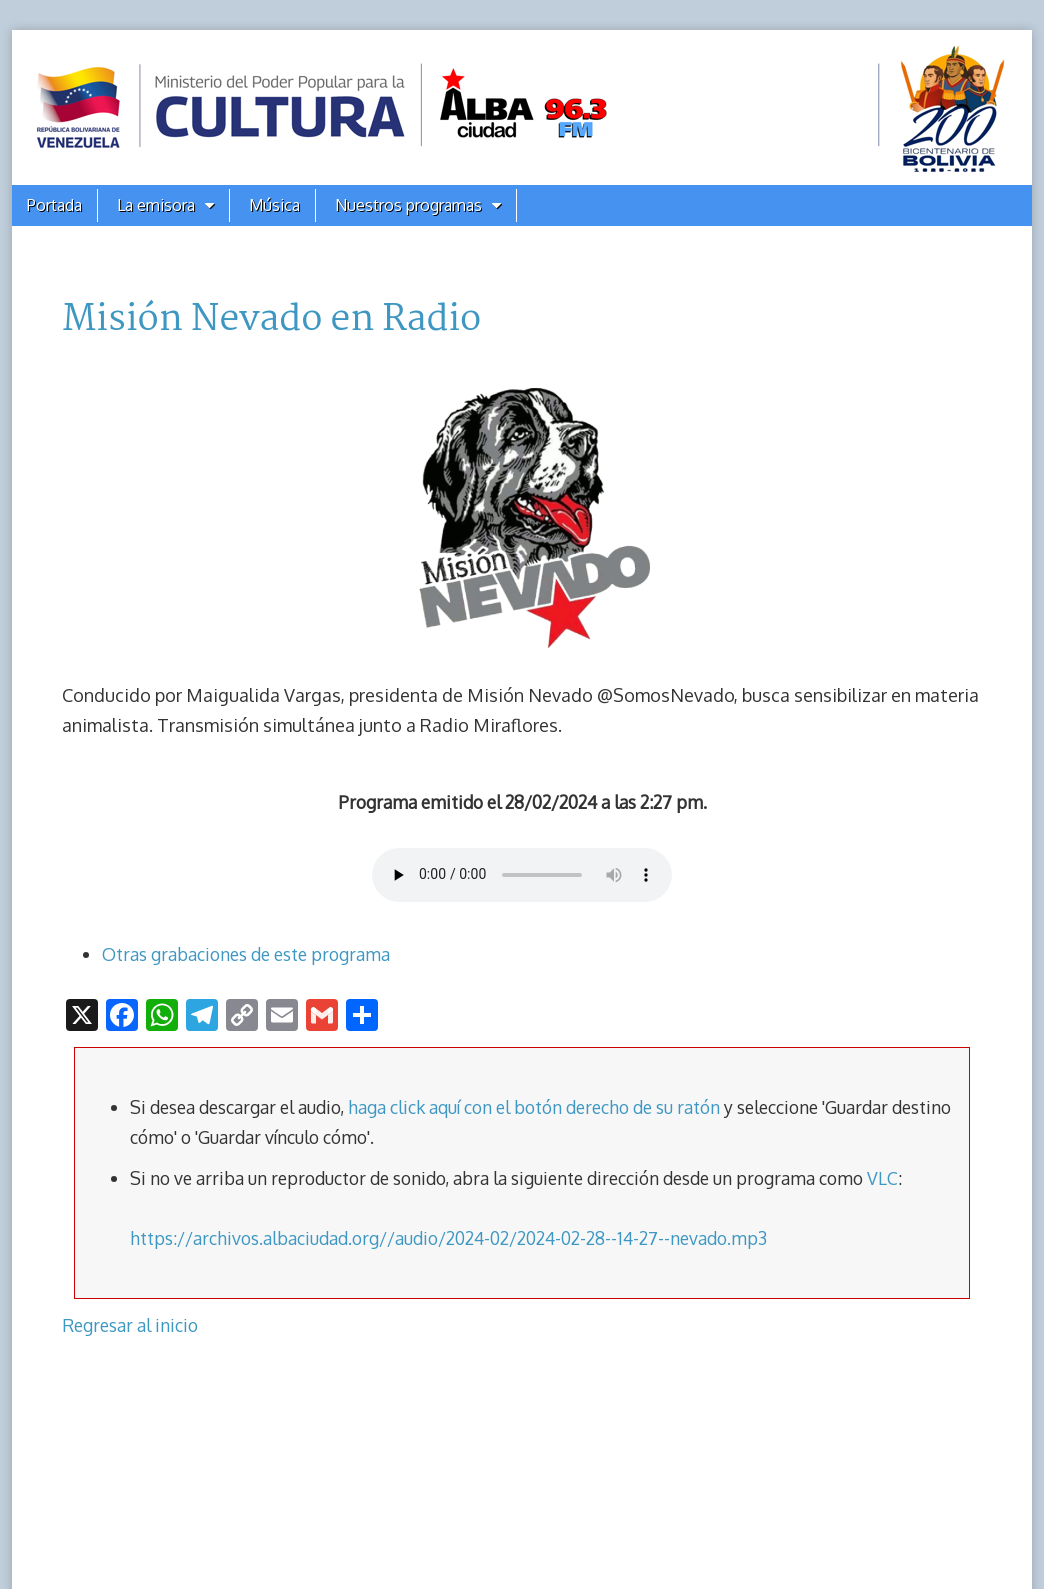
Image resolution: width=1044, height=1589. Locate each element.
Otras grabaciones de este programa (246, 954)
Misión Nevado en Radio (271, 320)
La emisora (156, 205)
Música (274, 205)
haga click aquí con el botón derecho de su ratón (534, 1107)
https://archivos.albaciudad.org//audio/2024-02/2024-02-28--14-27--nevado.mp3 (448, 1238)
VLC (882, 1178)
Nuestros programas (408, 205)
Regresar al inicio (130, 1325)
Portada (54, 205)
